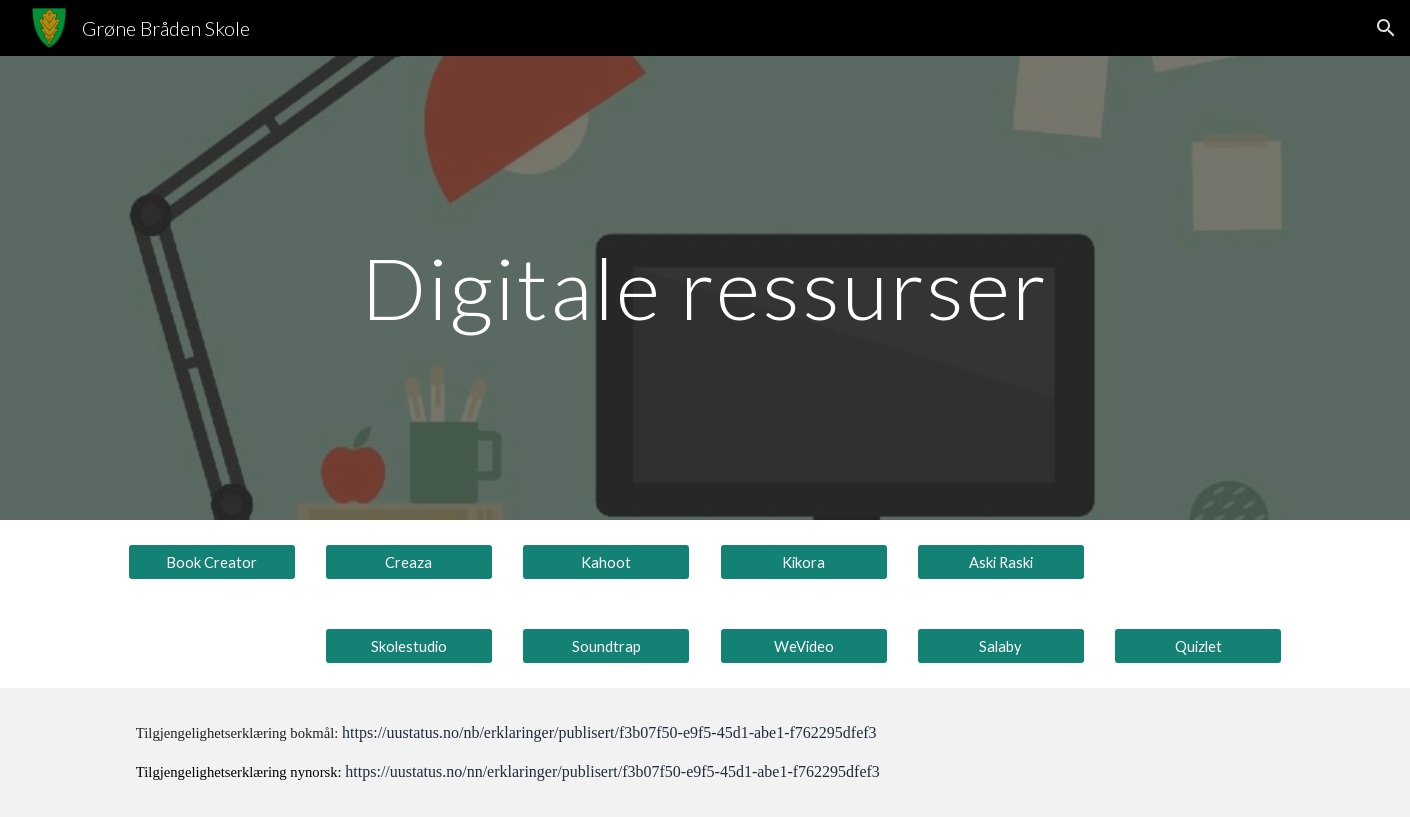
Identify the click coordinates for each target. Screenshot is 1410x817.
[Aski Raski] (1001, 562)
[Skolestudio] (409, 646)
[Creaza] (409, 562)
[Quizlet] (1198, 646)
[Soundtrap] (606, 646)
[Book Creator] (212, 562)
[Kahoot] (606, 562)
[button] (1386, 28)
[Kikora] (804, 562)
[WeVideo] (804, 646)
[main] (705, 287)
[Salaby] (1001, 646)
